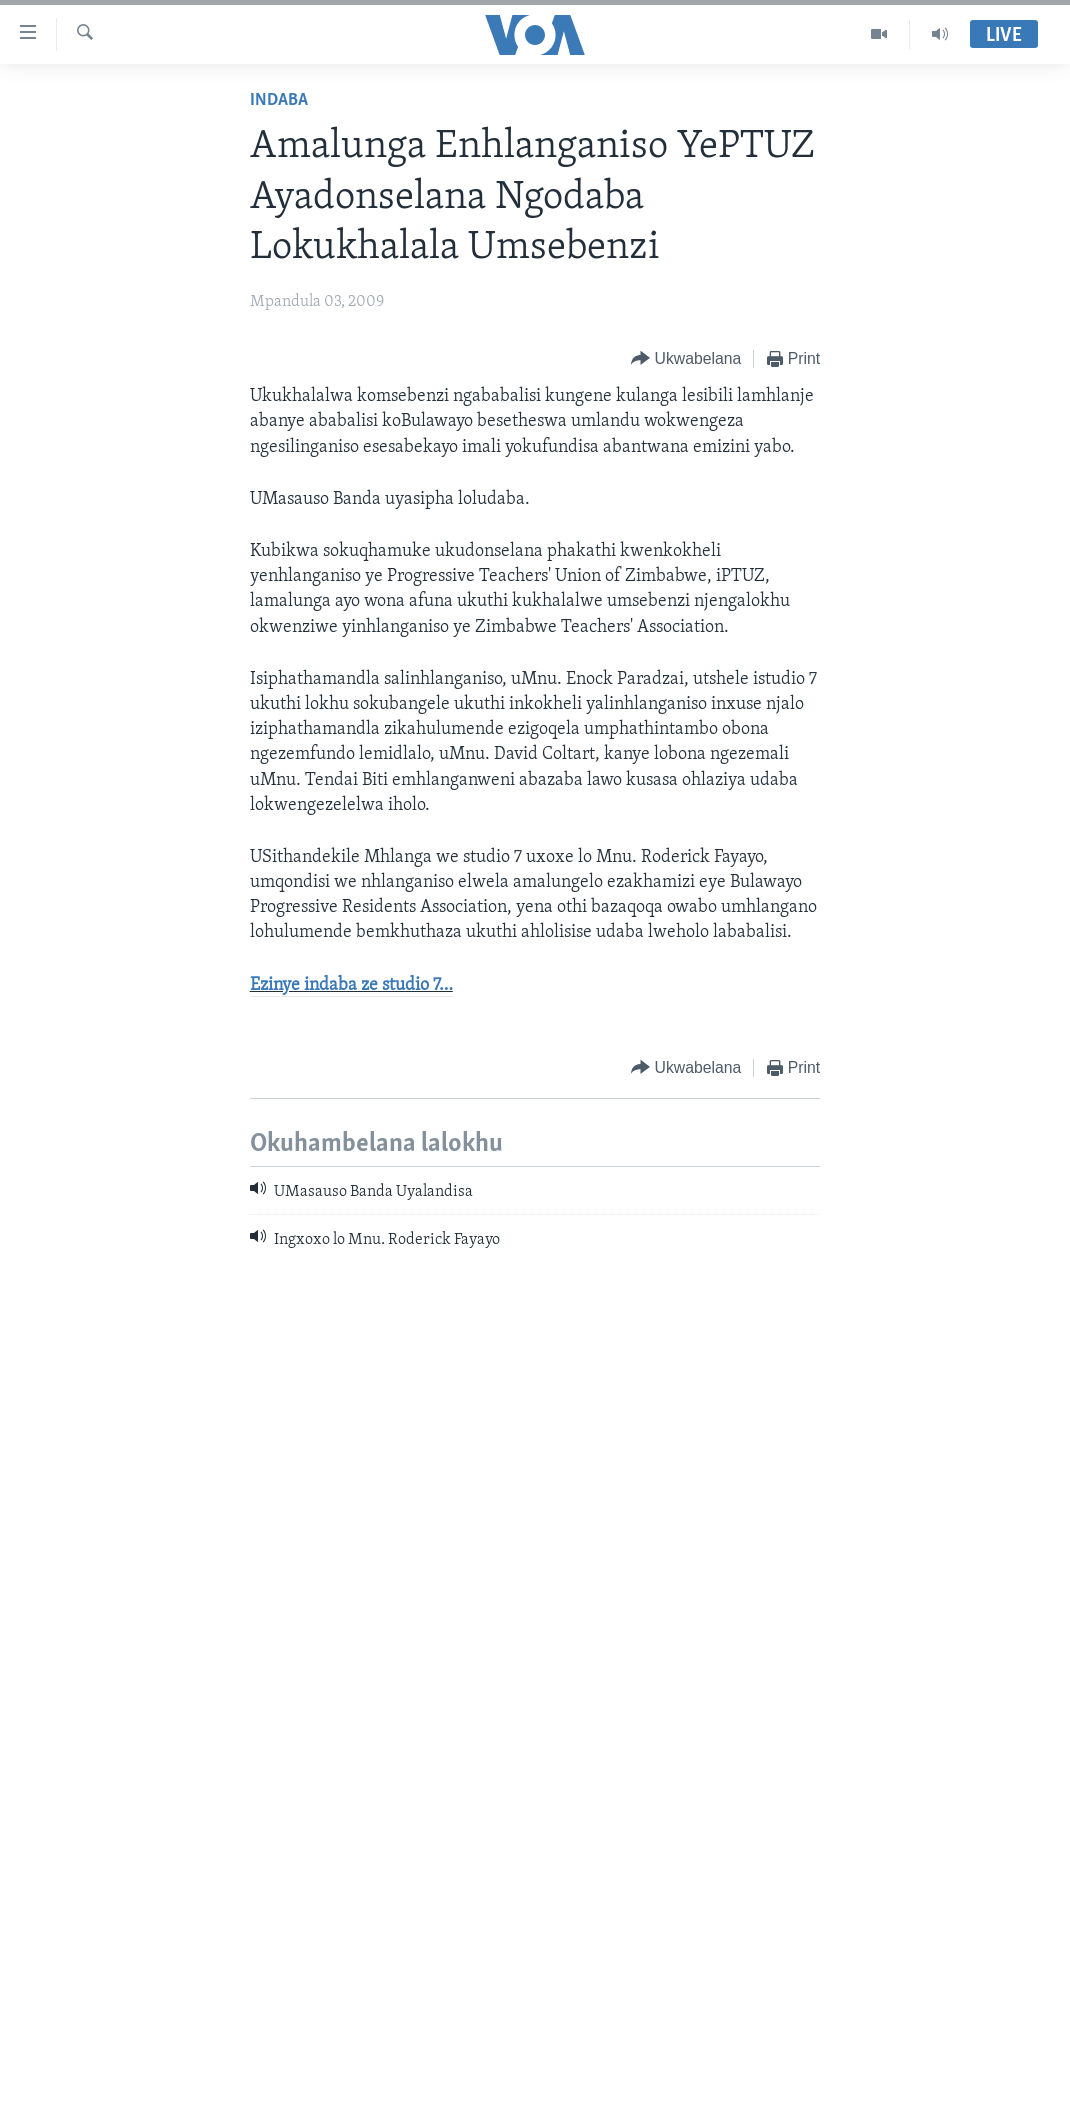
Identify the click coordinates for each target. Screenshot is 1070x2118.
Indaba (279, 100)
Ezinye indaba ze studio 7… (351, 985)
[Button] (686, 359)
